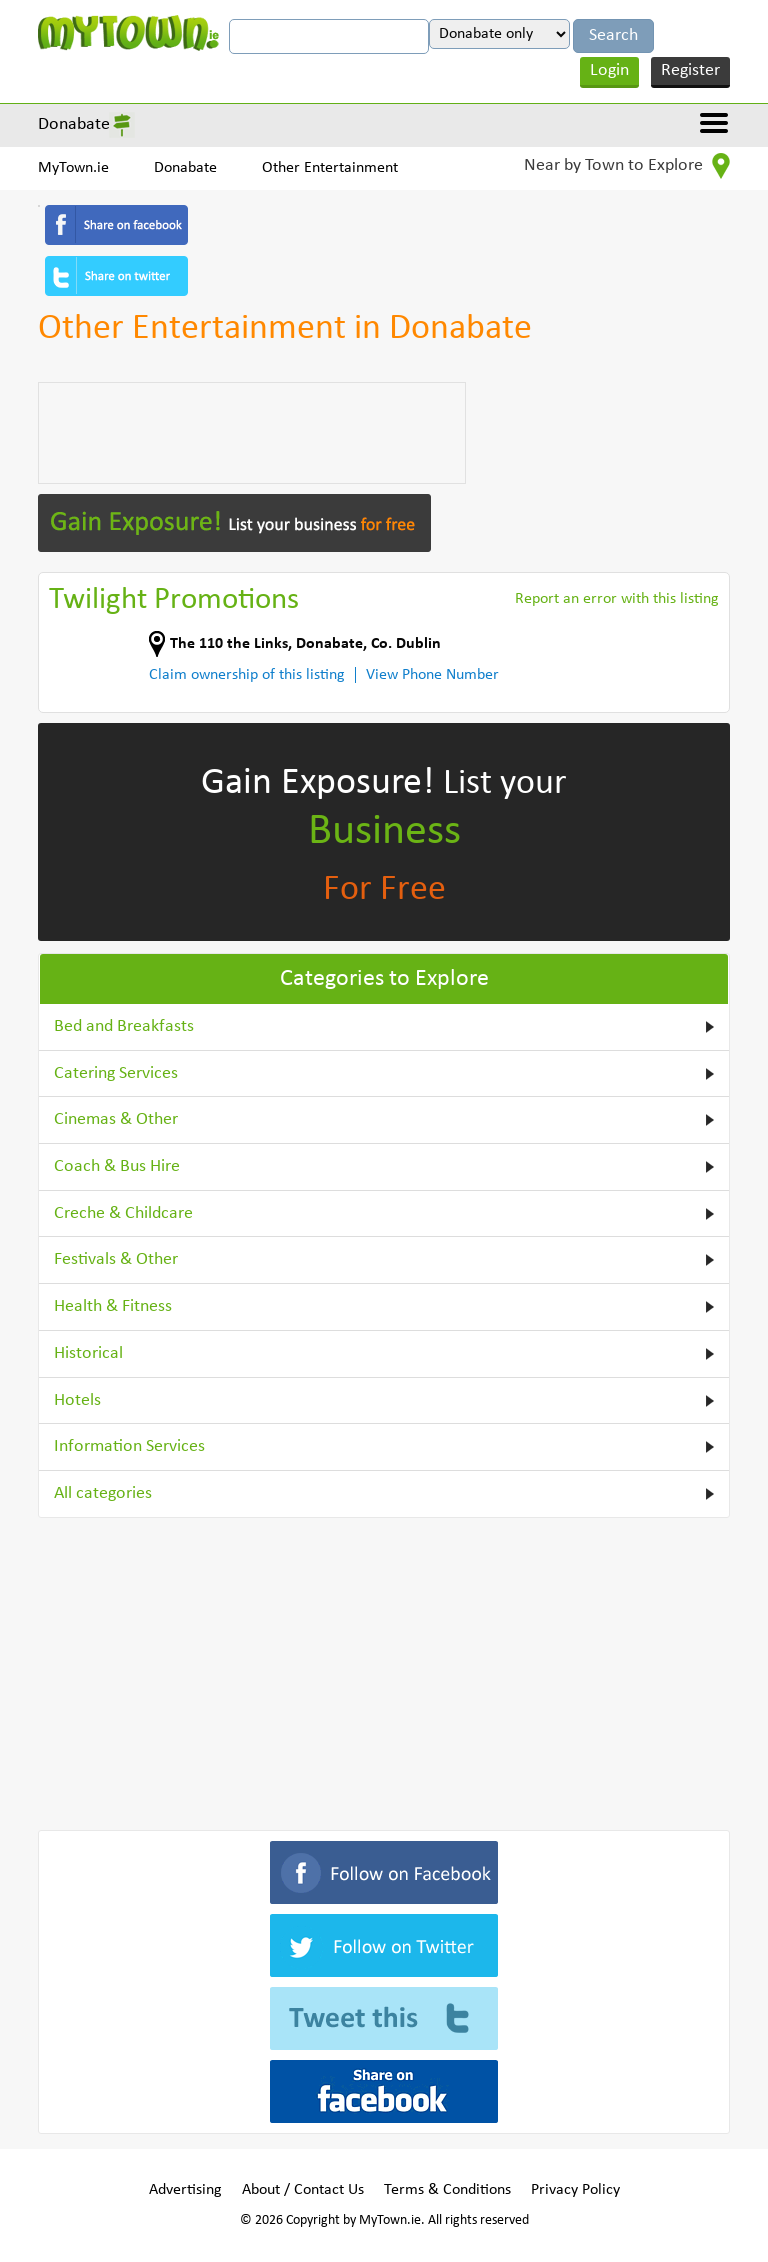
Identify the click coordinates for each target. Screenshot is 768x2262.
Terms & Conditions (447, 2190)
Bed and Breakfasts (124, 1026)
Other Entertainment (330, 168)
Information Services (129, 1446)
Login (609, 70)
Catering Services (116, 1073)
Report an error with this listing (617, 599)
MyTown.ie (73, 168)
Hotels (77, 1400)
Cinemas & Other (116, 1119)
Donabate (74, 124)
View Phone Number (432, 675)
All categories (103, 1493)
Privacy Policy (575, 2190)
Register (690, 70)
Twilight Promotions (174, 600)
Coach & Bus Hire (117, 1166)
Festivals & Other (116, 1259)
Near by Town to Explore (627, 166)
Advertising (185, 2190)
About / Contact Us (303, 2190)
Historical (88, 1353)
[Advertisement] (252, 433)
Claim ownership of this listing (247, 675)
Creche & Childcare (123, 1213)
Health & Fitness (113, 1306)
